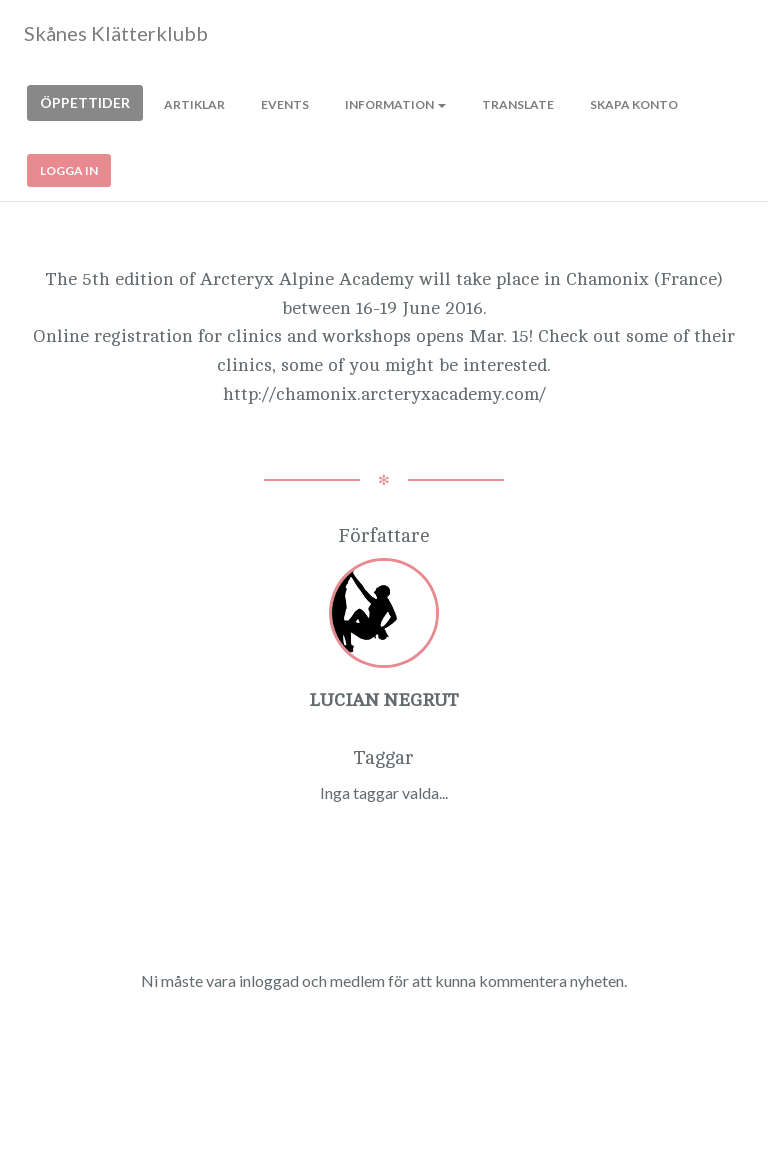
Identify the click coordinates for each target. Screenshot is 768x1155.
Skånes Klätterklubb (116, 33)
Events (285, 104)
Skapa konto (634, 104)
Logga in (69, 170)
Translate (518, 104)
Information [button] (395, 104)
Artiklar (194, 104)
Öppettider (85, 102)
